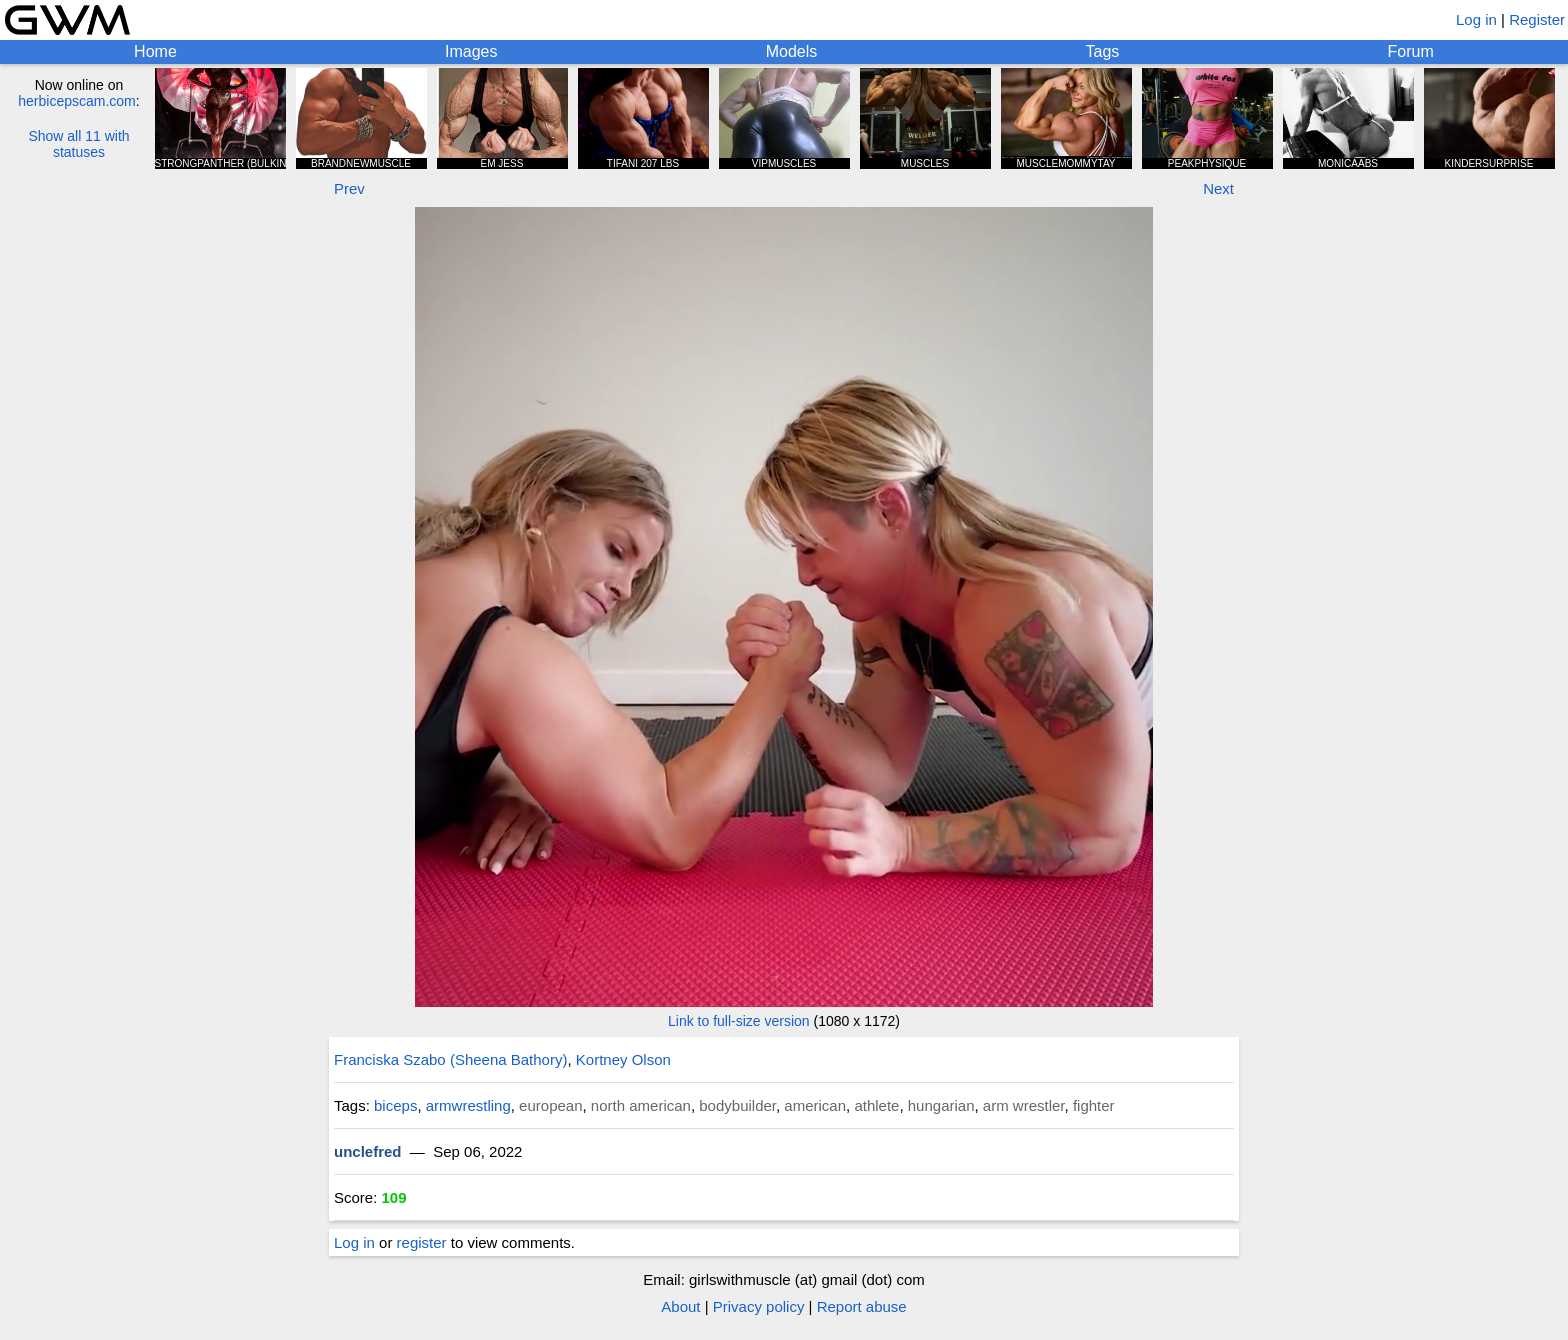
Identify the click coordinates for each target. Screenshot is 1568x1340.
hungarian (941, 1105)
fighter (1094, 1105)
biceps (395, 1105)
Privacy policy (759, 1306)
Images (471, 51)
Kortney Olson (623, 1059)
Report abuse (862, 1306)
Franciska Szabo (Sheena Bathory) (450, 1059)
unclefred (368, 1151)
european (550, 1105)
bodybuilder (737, 1105)
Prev (349, 188)
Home (155, 51)
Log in (1476, 19)
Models (792, 51)
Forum (1411, 51)
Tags (1103, 51)
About (680, 1306)
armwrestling (468, 1105)
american (815, 1105)
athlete (876, 1105)
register (422, 1242)
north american (641, 1105)
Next (1218, 188)
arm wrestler (1024, 1105)
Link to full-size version (739, 1021)
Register (1537, 19)
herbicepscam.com (77, 101)
